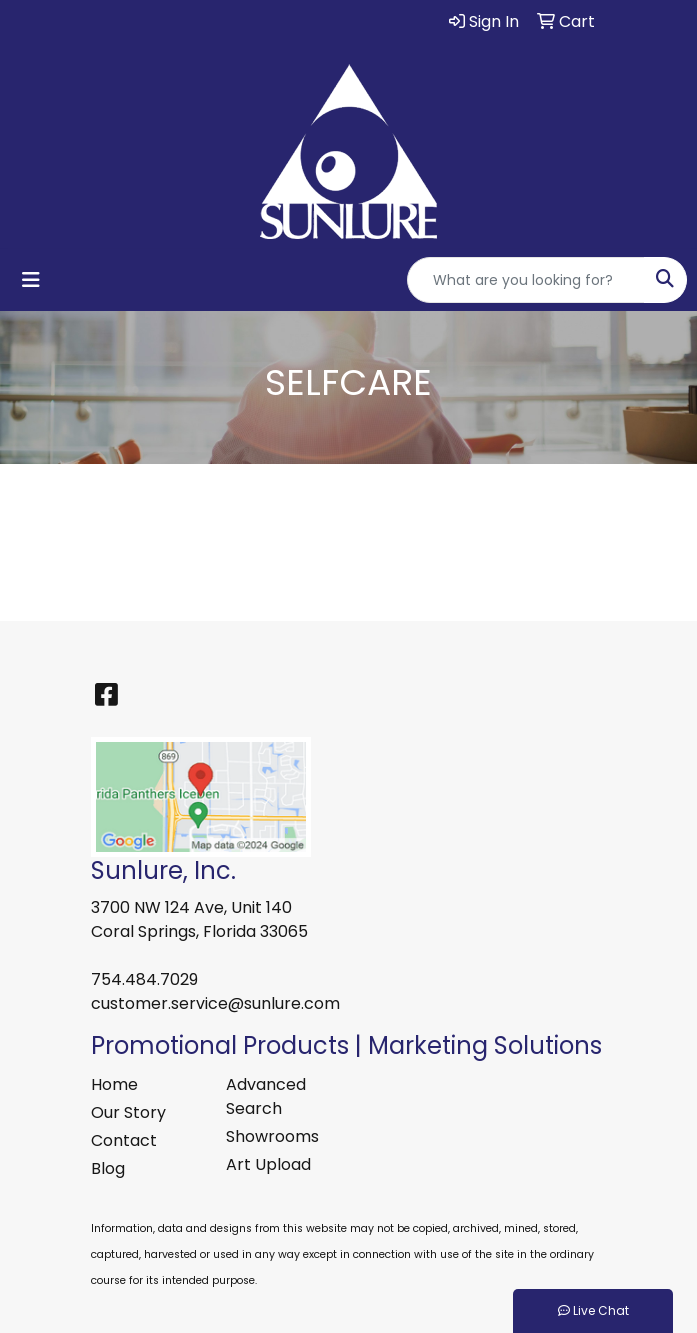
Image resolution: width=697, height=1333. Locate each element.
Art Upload (268, 1164)
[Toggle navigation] (31, 280)
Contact (124, 1140)
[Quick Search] (526, 280)
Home (114, 1084)
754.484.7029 (144, 979)
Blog (108, 1168)
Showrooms (272, 1136)
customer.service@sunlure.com (215, 1003)
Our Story (128, 1112)
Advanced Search (266, 1096)
